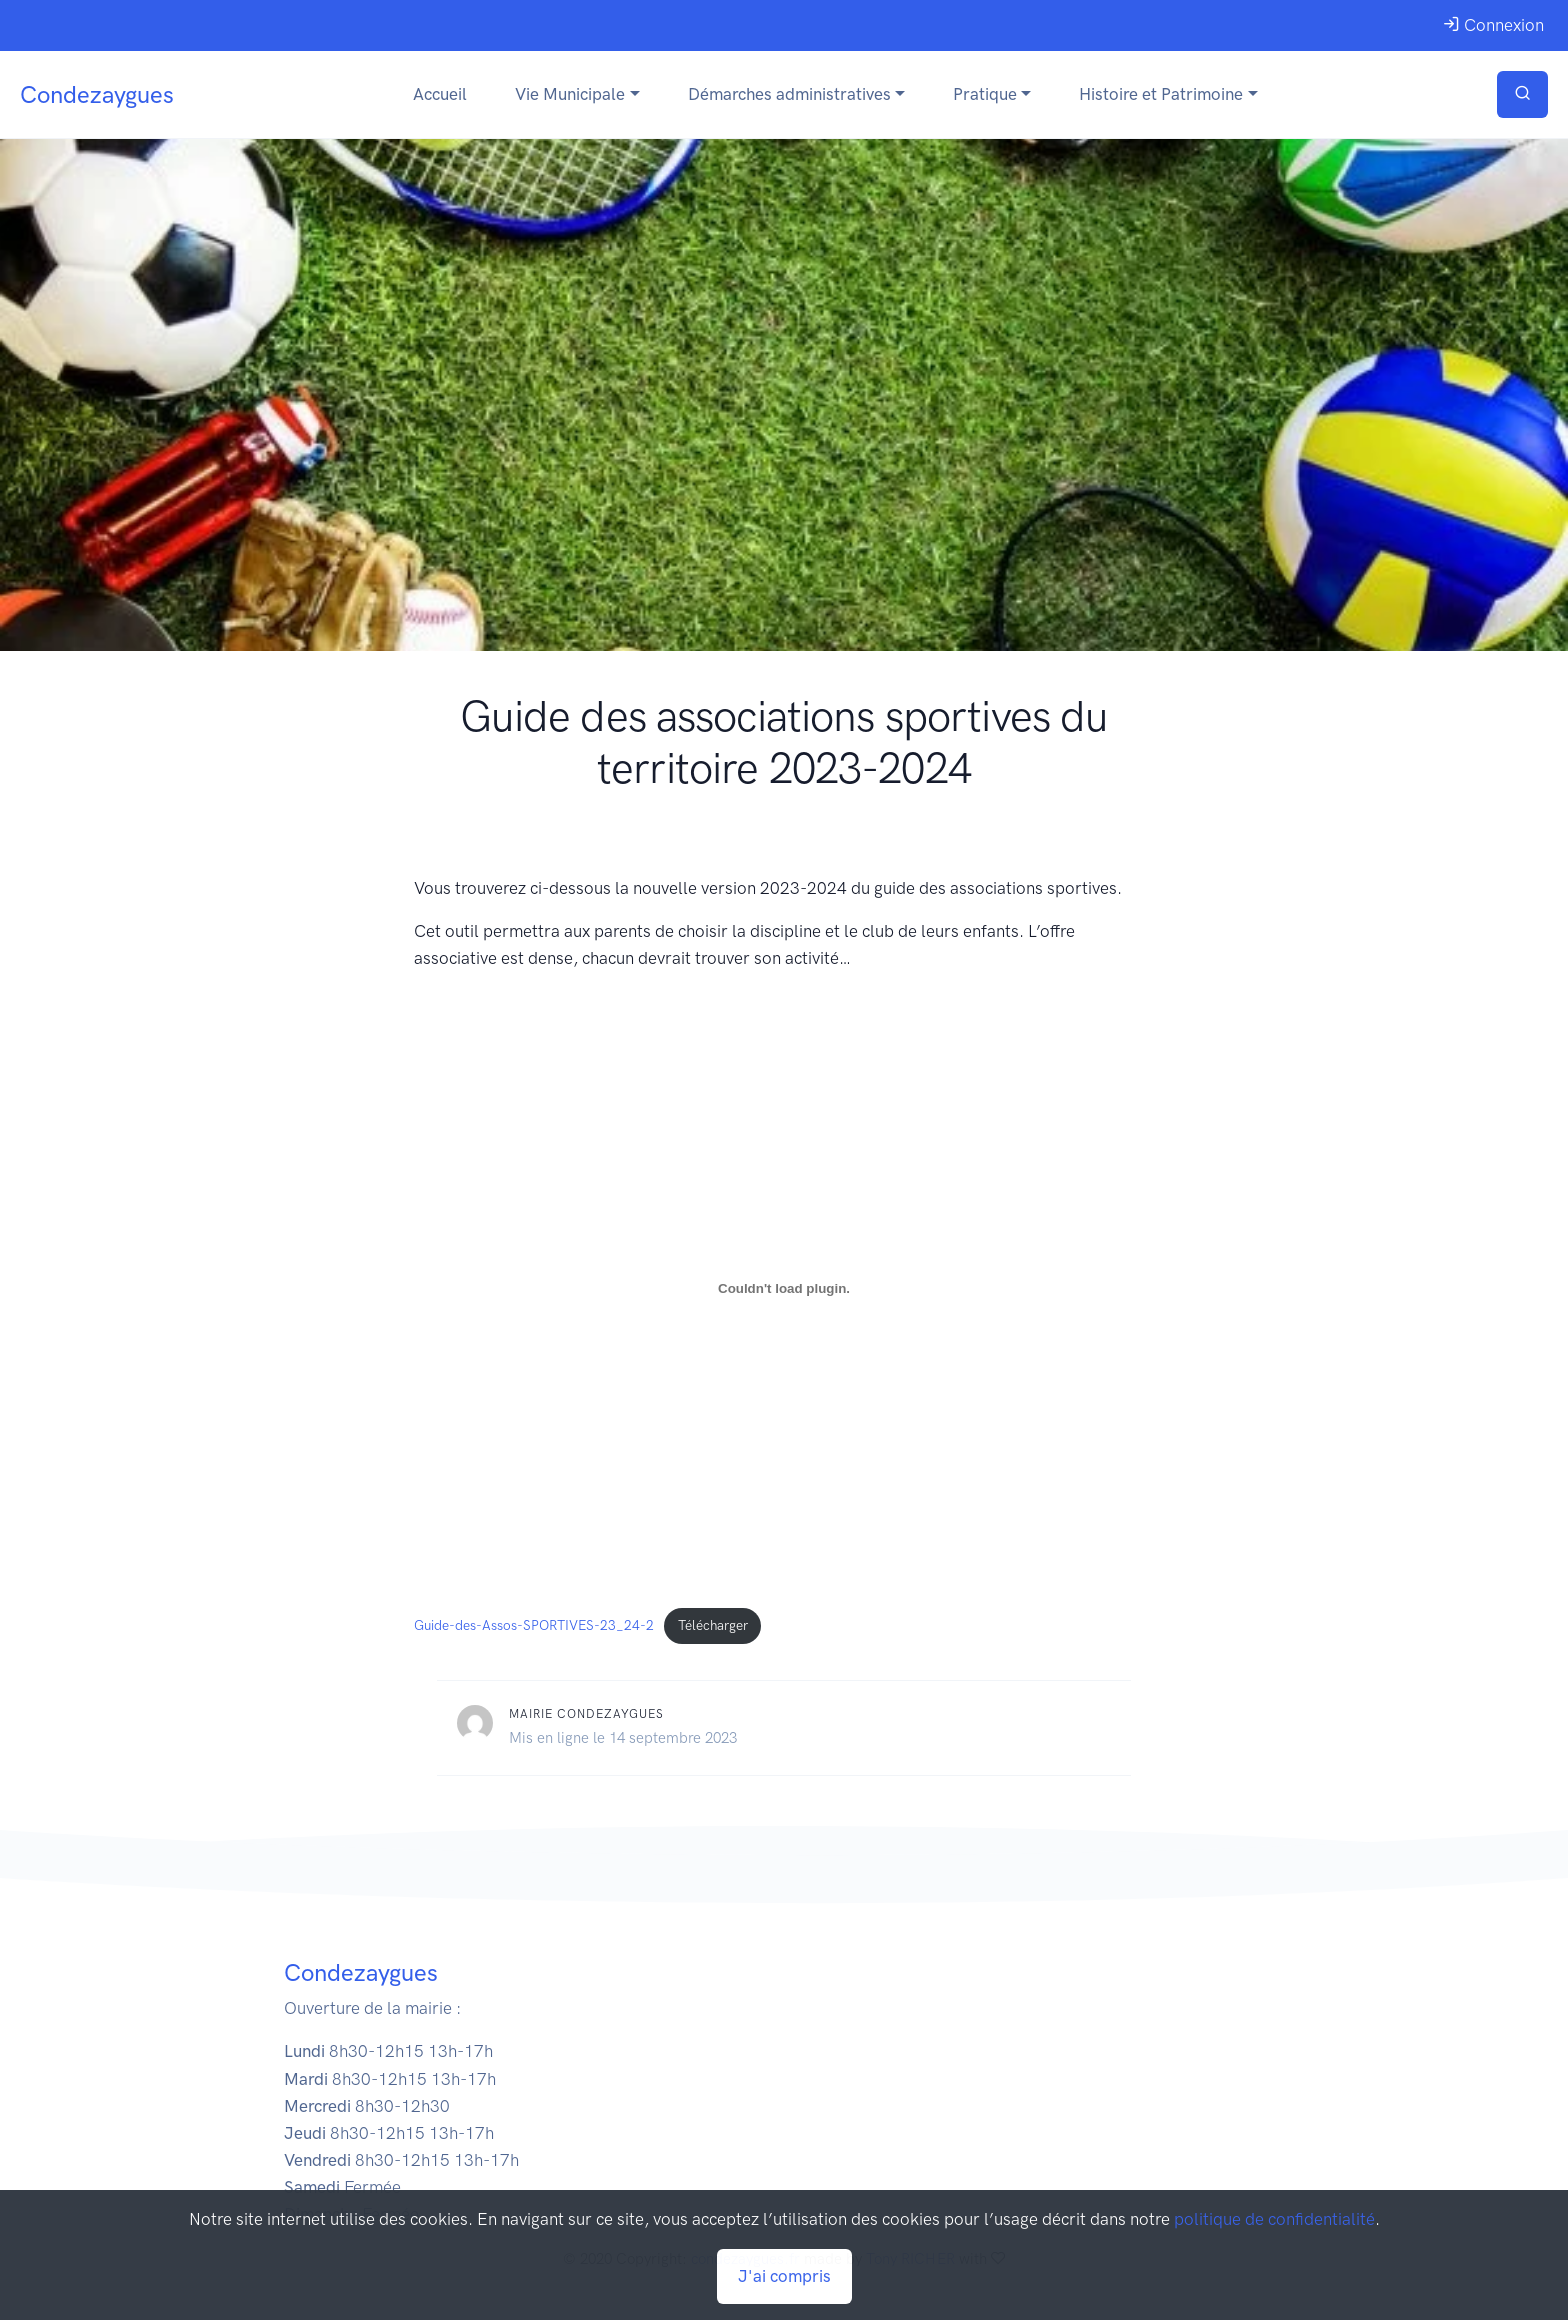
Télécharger (713, 1625)
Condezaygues (97, 94)
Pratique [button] (985, 94)
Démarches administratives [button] (789, 94)
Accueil (440, 94)
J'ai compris (784, 2276)
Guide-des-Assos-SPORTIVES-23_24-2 (534, 1625)
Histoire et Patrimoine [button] (1161, 94)
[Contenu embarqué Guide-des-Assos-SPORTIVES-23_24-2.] (784, 1288)
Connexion (1493, 25)
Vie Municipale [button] (570, 94)
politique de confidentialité (1274, 2219)
